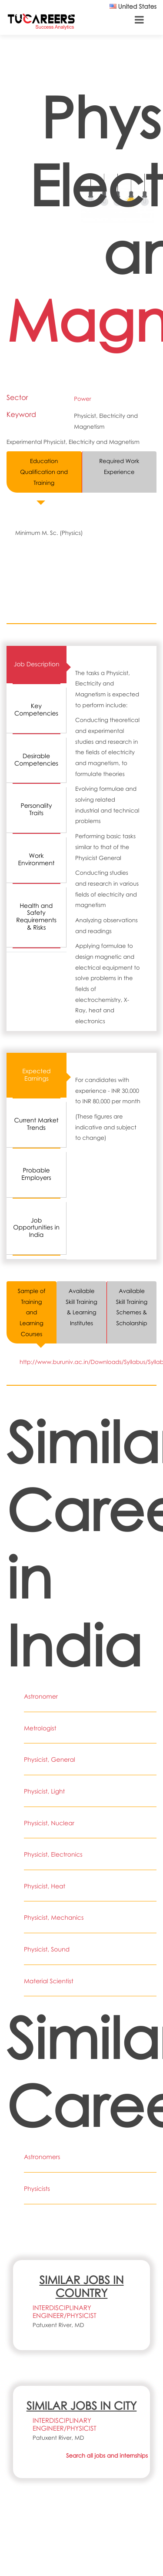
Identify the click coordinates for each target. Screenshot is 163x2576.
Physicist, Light (44, 1791)
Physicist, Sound (47, 1949)
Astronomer (41, 1696)
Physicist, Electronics (53, 1854)
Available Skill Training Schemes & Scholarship (132, 1307)
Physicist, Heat (44, 1886)
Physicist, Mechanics (53, 1917)
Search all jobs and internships (107, 2455)
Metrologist (40, 1728)
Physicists (37, 2189)
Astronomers (42, 2157)
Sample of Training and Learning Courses (32, 1312)
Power (82, 398)
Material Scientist (48, 1981)
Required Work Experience (119, 466)
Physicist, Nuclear (49, 1823)
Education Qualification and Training (44, 471)
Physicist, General (49, 1759)
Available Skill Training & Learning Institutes (81, 1307)
